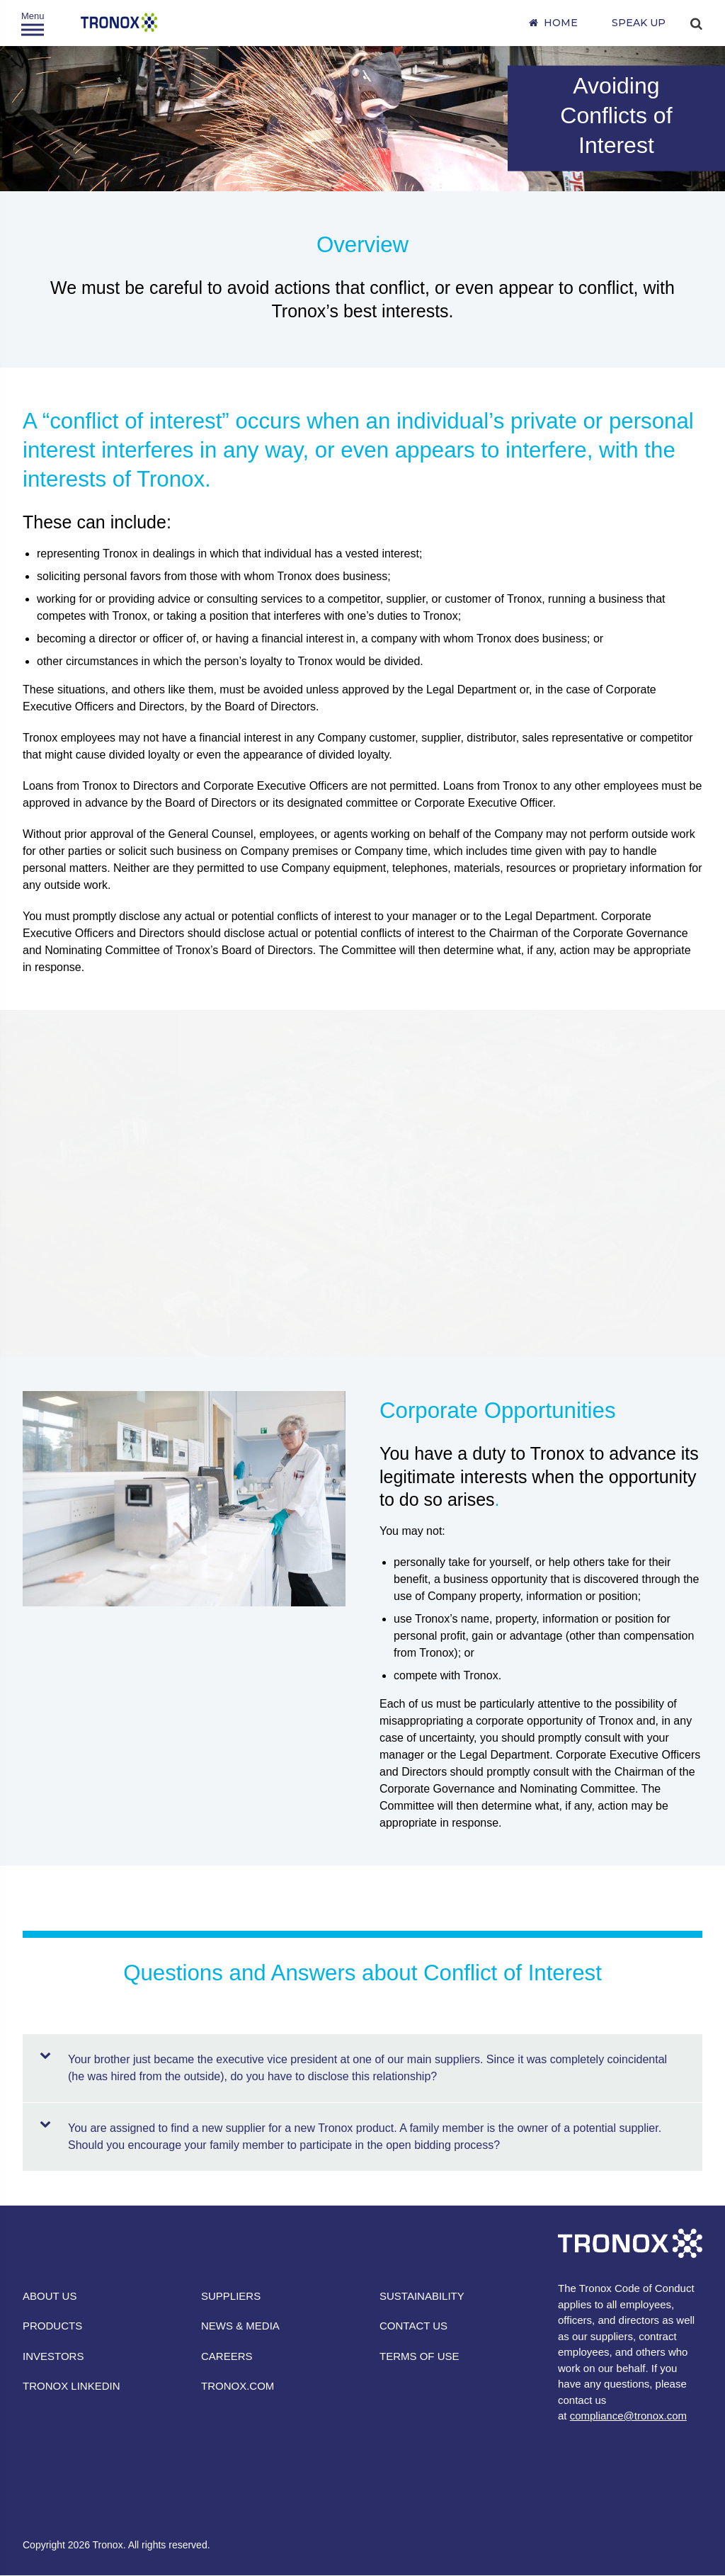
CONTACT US (413, 2326)
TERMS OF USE (419, 2356)
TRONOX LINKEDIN (71, 2386)
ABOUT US (49, 2296)
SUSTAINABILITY (421, 2296)
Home (561, 22)
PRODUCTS (52, 2326)
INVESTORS (53, 2356)
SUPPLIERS (231, 2296)
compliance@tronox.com (628, 2416)
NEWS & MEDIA (240, 2326)
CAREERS (227, 2356)
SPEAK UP (639, 22)
